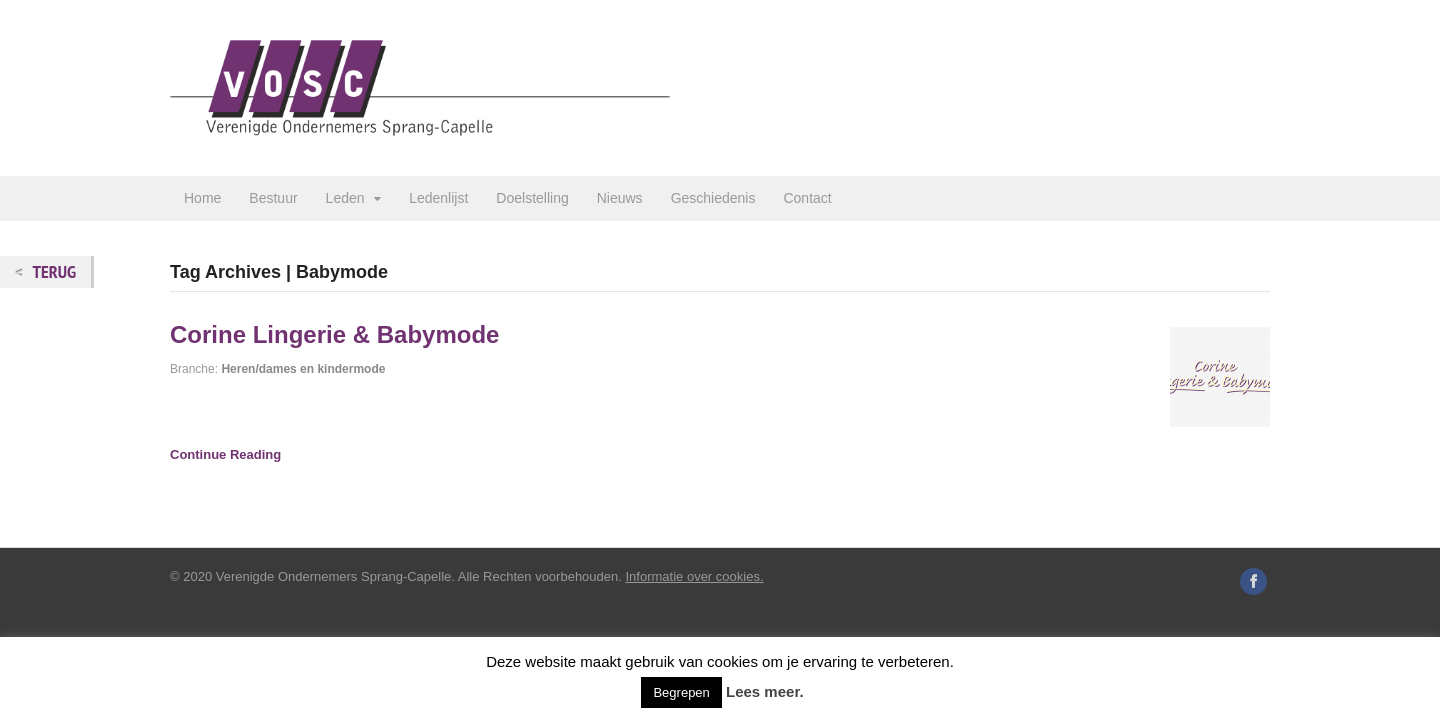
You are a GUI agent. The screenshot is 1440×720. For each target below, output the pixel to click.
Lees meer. (765, 691)
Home (202, 198)
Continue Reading (225, 454)
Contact (807, 198)
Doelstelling (532, 198)
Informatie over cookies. (695, 576)
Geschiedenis (713, 198)
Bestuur (273, 198)
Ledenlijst (438, 198)
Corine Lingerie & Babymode (334, 334)
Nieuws (620, 198)
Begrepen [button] (681, 692)
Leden (345, 198)
